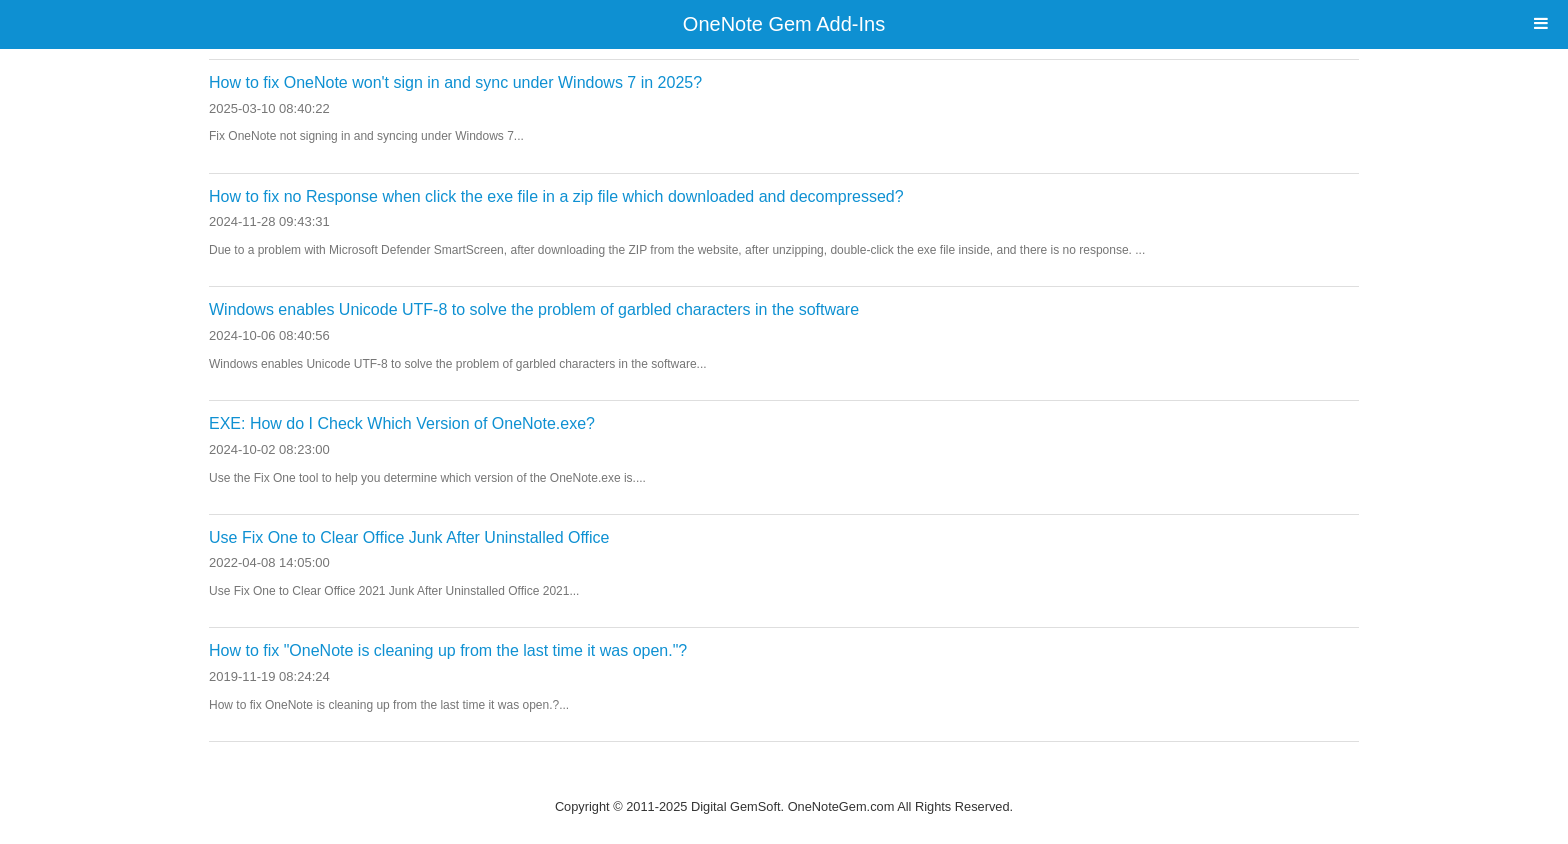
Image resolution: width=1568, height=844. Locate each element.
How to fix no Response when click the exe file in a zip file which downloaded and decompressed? (556, 196)
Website (784, 780)
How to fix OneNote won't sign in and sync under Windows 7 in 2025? (455, 82)
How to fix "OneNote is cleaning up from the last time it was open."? (448, 650)
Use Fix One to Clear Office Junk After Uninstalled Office (409, 537)
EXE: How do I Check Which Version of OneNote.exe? (402, 423)
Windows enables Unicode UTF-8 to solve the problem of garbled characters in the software (534, 309)
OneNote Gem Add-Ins (784, 24)
